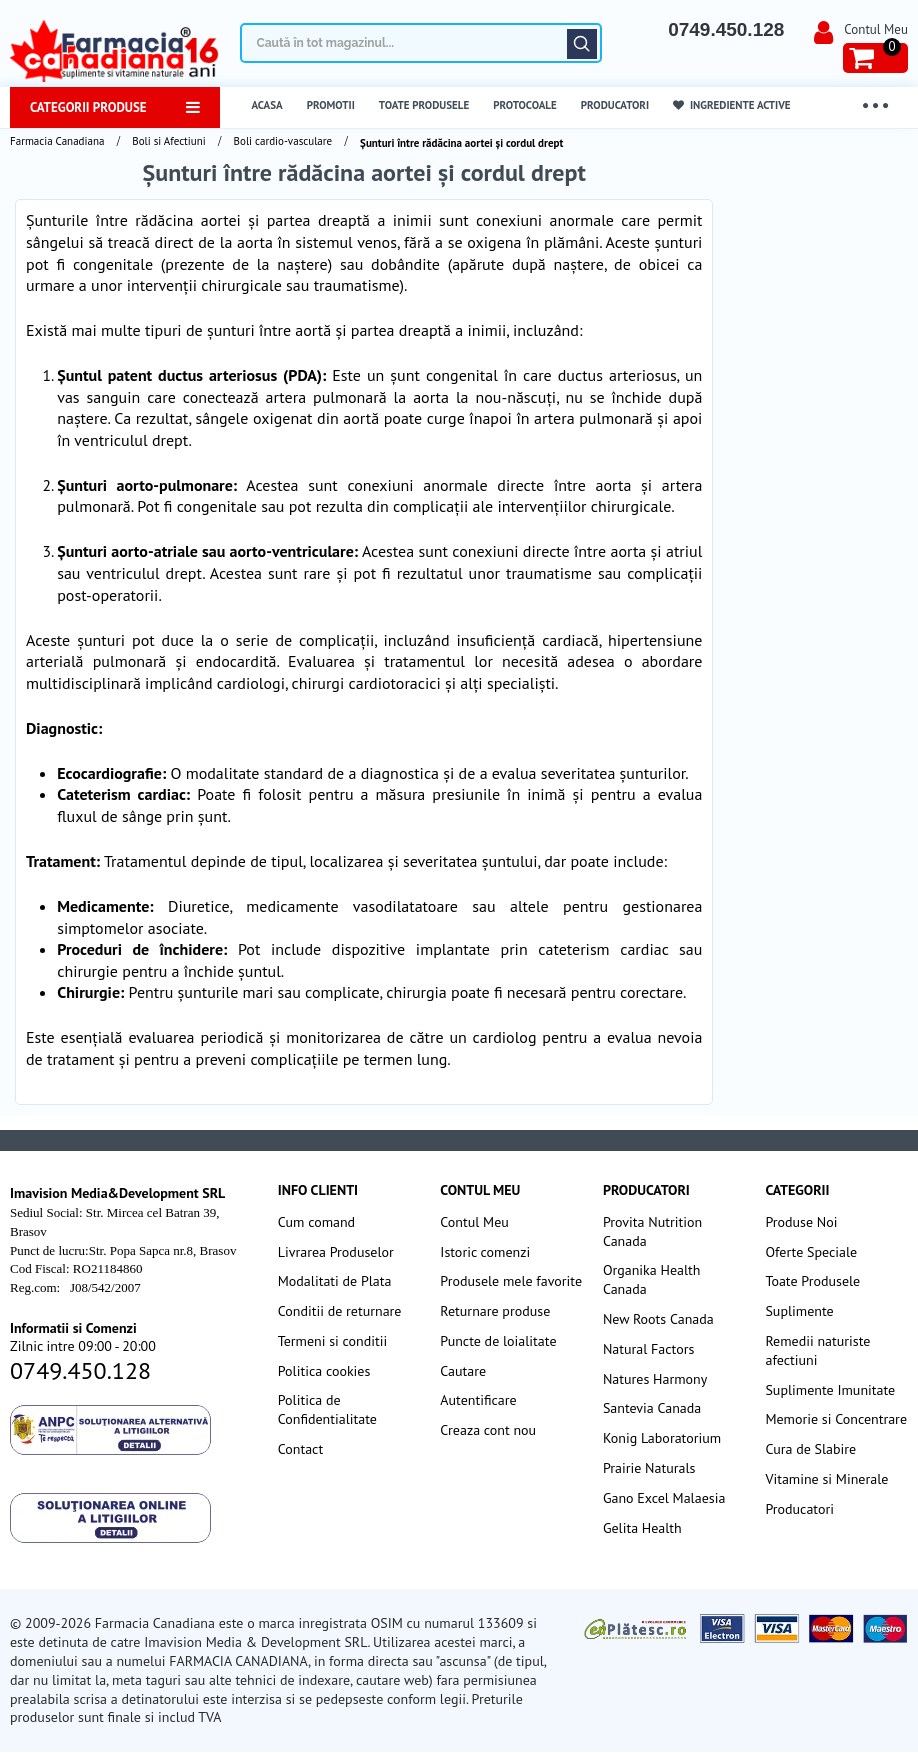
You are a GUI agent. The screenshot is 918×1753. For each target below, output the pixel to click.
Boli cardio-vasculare (283, 141)
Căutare (582, 44)
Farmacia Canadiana (57, 141)
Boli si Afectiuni (168, 141)
